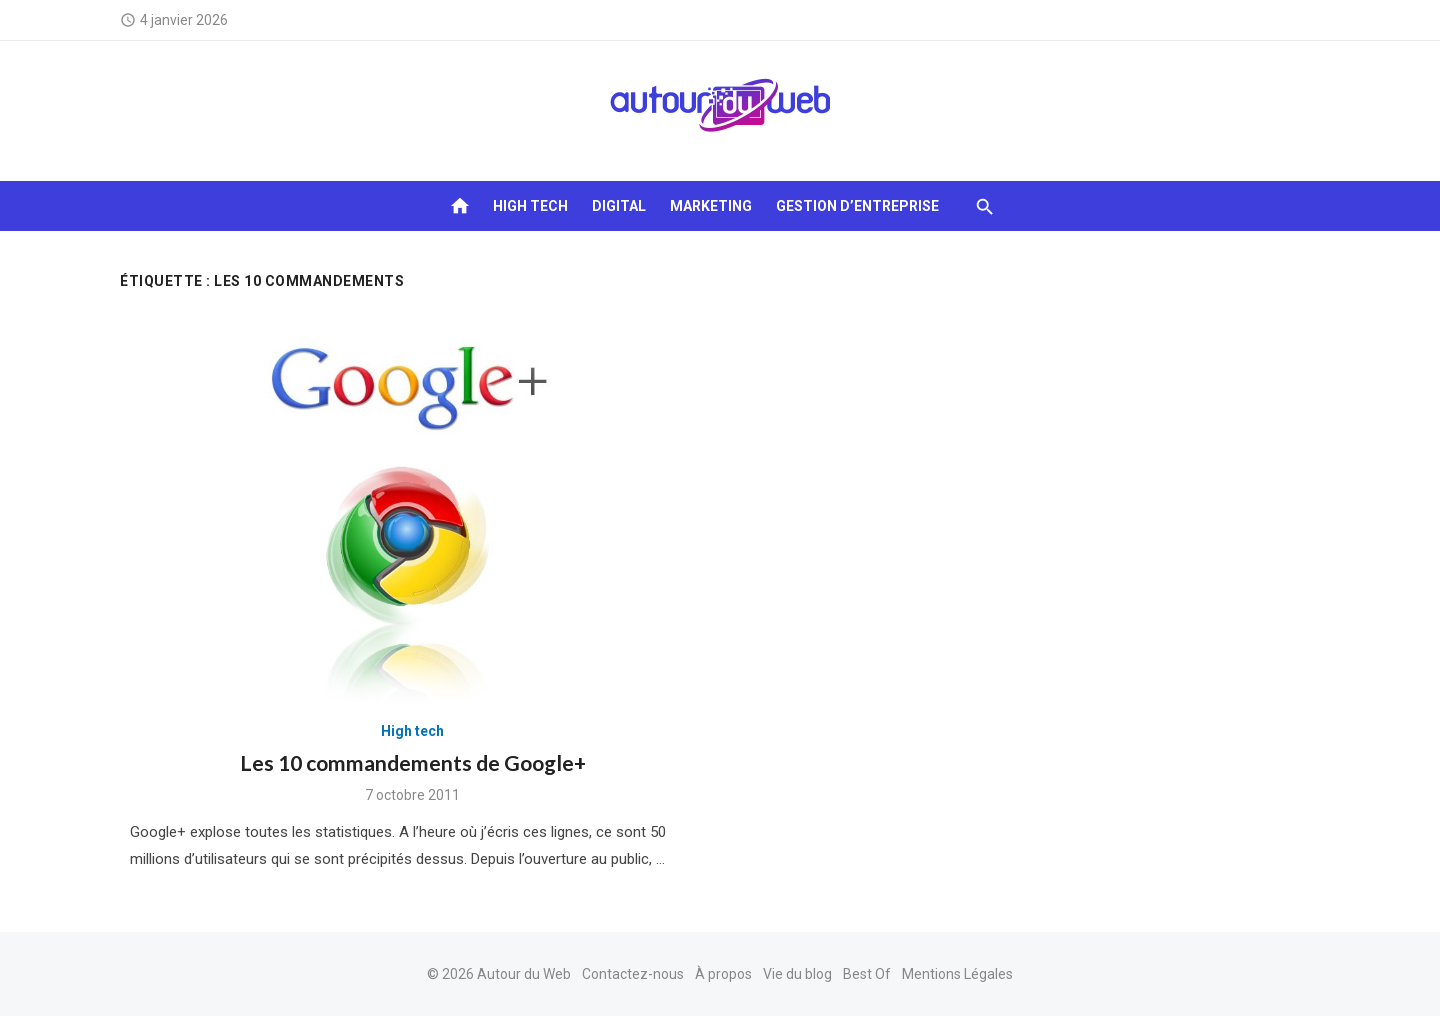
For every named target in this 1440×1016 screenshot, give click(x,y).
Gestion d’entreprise (857, 206)
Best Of (867, 974)
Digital (619, 206)
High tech (530, 206)
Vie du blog (797, 974)
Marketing (711, 206)
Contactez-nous (633, 974)
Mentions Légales (957, 974)
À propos (723, 974)
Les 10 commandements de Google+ (413, 762)
